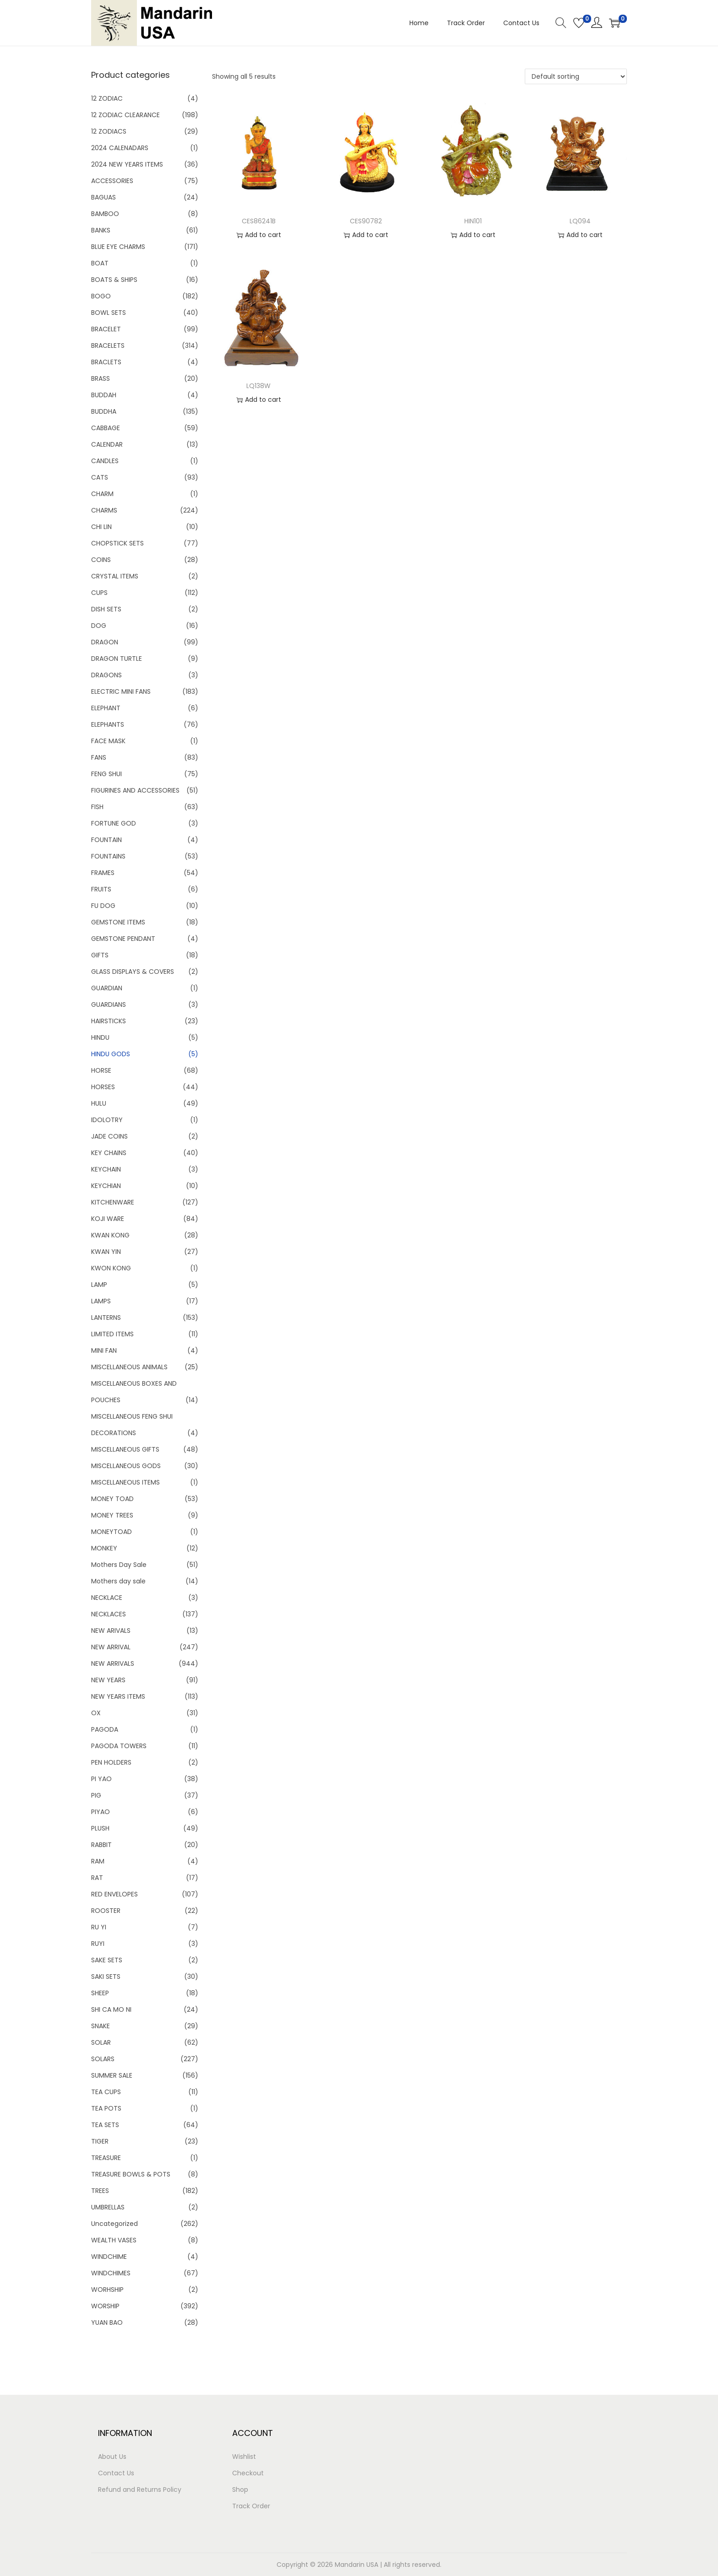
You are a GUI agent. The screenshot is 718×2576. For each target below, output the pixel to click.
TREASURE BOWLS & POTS (130, 2174)
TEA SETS (105, 2124)
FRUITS (101, 889)
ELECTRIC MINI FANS (121, 691)
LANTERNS (106, 1317)
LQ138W (258, 385)
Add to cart (258, 235)
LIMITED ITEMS (112, 1334)
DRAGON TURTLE (116, 658)
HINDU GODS (110, 1053)
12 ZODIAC (107, 98)
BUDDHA (103, 411)
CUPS (99, 592)
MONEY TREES (112, 1515)
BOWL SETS (108, 312)
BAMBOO (105, 213)
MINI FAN (104, 1350)
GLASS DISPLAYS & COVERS (132, 971)
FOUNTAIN (106, 839)
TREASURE (106, 2157)
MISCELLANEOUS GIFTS (125, 1449)
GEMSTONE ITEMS (118, 922)
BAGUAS (103, 197)
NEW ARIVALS (111, 1630)
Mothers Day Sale (119, 1564)
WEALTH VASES (113, 2240)
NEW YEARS (108, 1680)
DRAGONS (106, 675)
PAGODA (104, 1729)
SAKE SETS (106, 1960)
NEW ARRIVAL (111, 1647)
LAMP (99, 1284)
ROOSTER (105, 1910)
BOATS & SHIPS (114, 279)
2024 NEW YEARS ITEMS (127, 164)
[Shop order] (575, 76)
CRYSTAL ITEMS (114, 576)
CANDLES (105, 460)
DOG (98, 625)
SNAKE (100, 2026)
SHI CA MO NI (111, 2009)
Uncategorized (114, 2223)
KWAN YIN (106, 1251)
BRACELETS (108, 345)
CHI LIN (101, 526)
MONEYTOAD (111, 1531)
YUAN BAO (107, 2322)
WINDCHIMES (111, 2273)
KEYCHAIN (106, 1169)
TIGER (100, 2141)
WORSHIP (105, 2306)
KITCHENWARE (112, 1202)
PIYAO (100, 1811)
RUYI (97, 1943)
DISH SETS (106, 609)
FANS (98, 757)
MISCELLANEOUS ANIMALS (129, 1367)
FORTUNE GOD (113, 823)
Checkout (248, 2473)
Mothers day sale (118, 1581)
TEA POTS (106, 2108)
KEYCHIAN (106, 1185)
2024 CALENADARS (119, 147)
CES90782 (366, 221)
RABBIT (101, 1844)
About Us (112, 2456)
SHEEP (100, 1993)
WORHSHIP (107, 2289)
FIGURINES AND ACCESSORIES (135, 790)
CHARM (102, 493)
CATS (99, 477)
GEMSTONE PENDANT (123, 938)
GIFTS (100, 955)
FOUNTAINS (108, 856)
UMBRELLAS (108, 2207)
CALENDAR (107, 444)
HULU (98, 1103)
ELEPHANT (105, 708)
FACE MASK (108, 740)
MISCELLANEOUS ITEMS (125, 1482)
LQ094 (580, 221)
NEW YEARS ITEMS (118, 1696)
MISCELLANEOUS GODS (126, 1465)
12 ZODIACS (108, 131)
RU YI (98, 1927)
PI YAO (101, 1778)
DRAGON (104, 642)
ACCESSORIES (112, 180)
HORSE (101, 1070)
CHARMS (104, 510)
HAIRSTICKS (108, 1021)
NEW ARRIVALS (112, 1663)
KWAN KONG (110, 1235)
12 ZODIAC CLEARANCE (125, 114)
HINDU (100, 1037)
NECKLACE (106, 1597)
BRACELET (106, 329)
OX (96, 1712)
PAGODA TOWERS (119, 1745)
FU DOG (103, 905)
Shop (240, 2489)
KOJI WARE (107, 1218)
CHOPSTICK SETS (117, 543)
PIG (96, 1795)
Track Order (251, 2506)
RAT (97, 1877)
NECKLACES (108, 1614)
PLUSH (100, 1828)
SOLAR (101, 2042)
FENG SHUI (106, 773)
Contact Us (116, 2473)
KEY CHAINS (108, 1152)
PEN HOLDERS (111, 1762)
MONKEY (104, 1548)
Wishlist (244, 2456)
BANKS (100, 230)
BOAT (100, 263)
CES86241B (259, 221)
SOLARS (102, 2058)
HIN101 (473, 221)
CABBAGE (105, 427)
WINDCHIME (109, 2256)
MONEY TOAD (112, 1498)
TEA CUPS (106, 2091)
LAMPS (101, 1301)
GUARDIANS (108, 1004)
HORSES (103, 1086)
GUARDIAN (106, 988)
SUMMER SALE (111, 2075)
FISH (97, 806)
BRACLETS (106, 362)
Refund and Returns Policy (139, 2489)
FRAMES (102, 872)
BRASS (100, 378)
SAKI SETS (105, 1976)
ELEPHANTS (107, 724)
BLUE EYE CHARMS (118, 246)
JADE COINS (109, 1136)
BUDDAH (103, 395)
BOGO (101, 296)
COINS (101, 559)
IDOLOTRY (107, 1119)
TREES (100, 2190)
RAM (97, 1861)
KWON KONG (111, 1268)
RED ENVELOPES (114, 1894)
